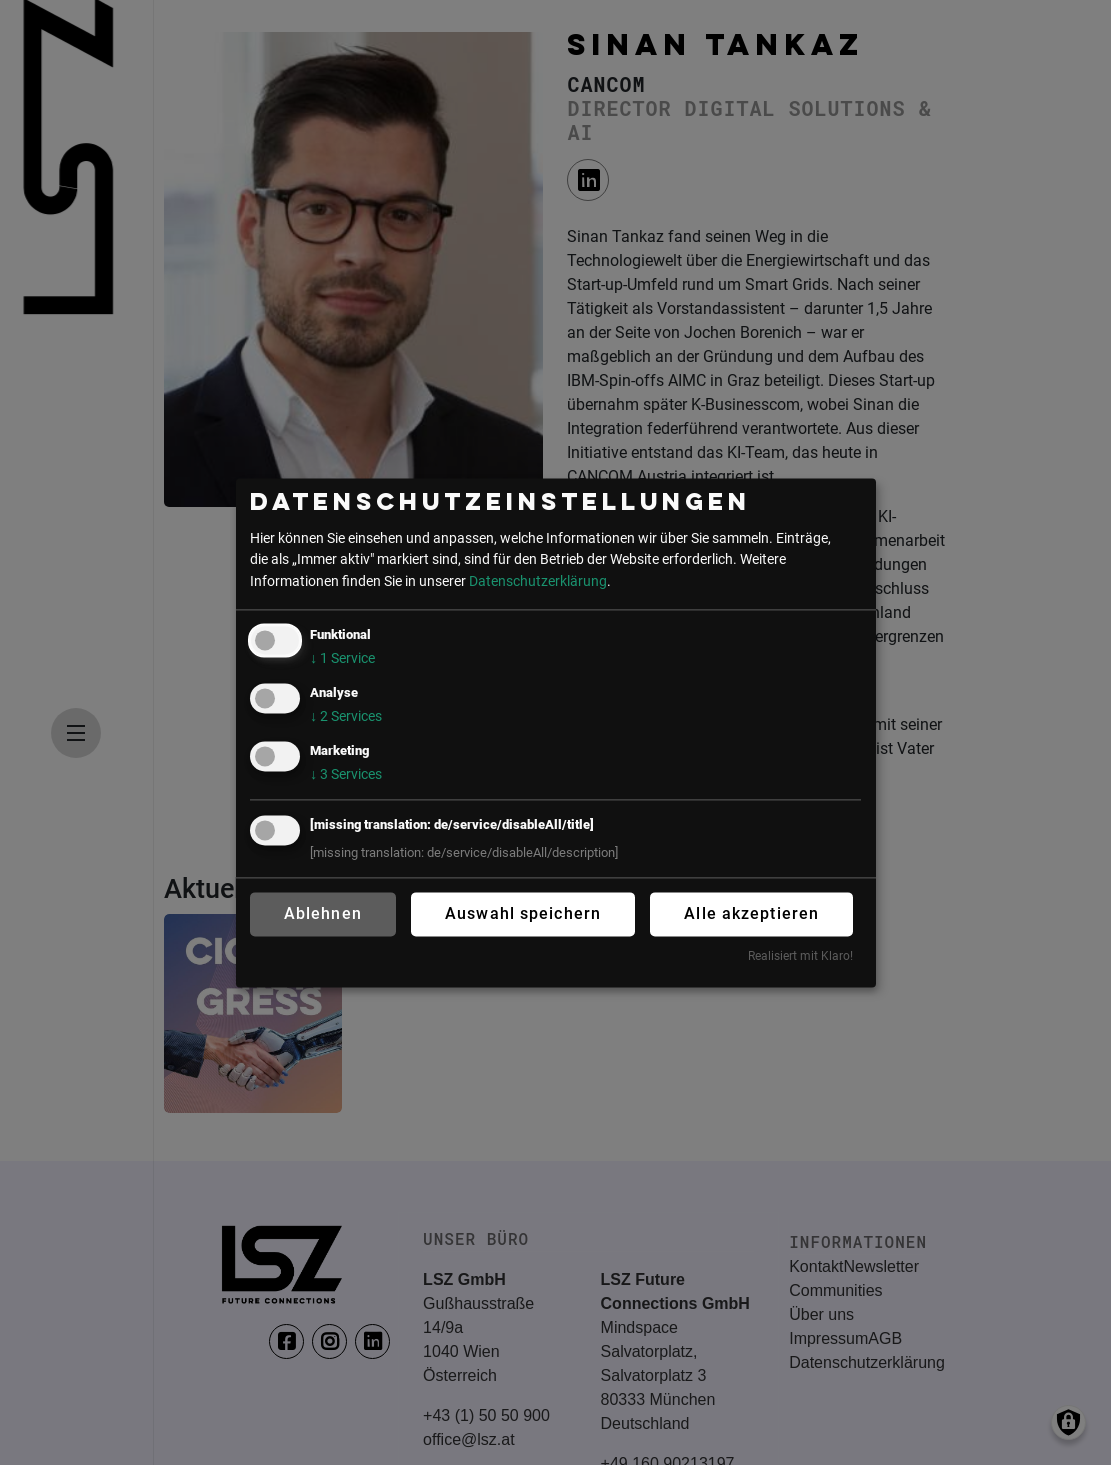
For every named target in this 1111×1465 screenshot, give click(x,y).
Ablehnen (323, 914)
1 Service (342, 659)
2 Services (346, 717)
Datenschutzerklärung (538, 581)
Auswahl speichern (523, 914)
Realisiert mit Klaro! (800, 957)
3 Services (346, 775)
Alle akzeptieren (751, 914)
